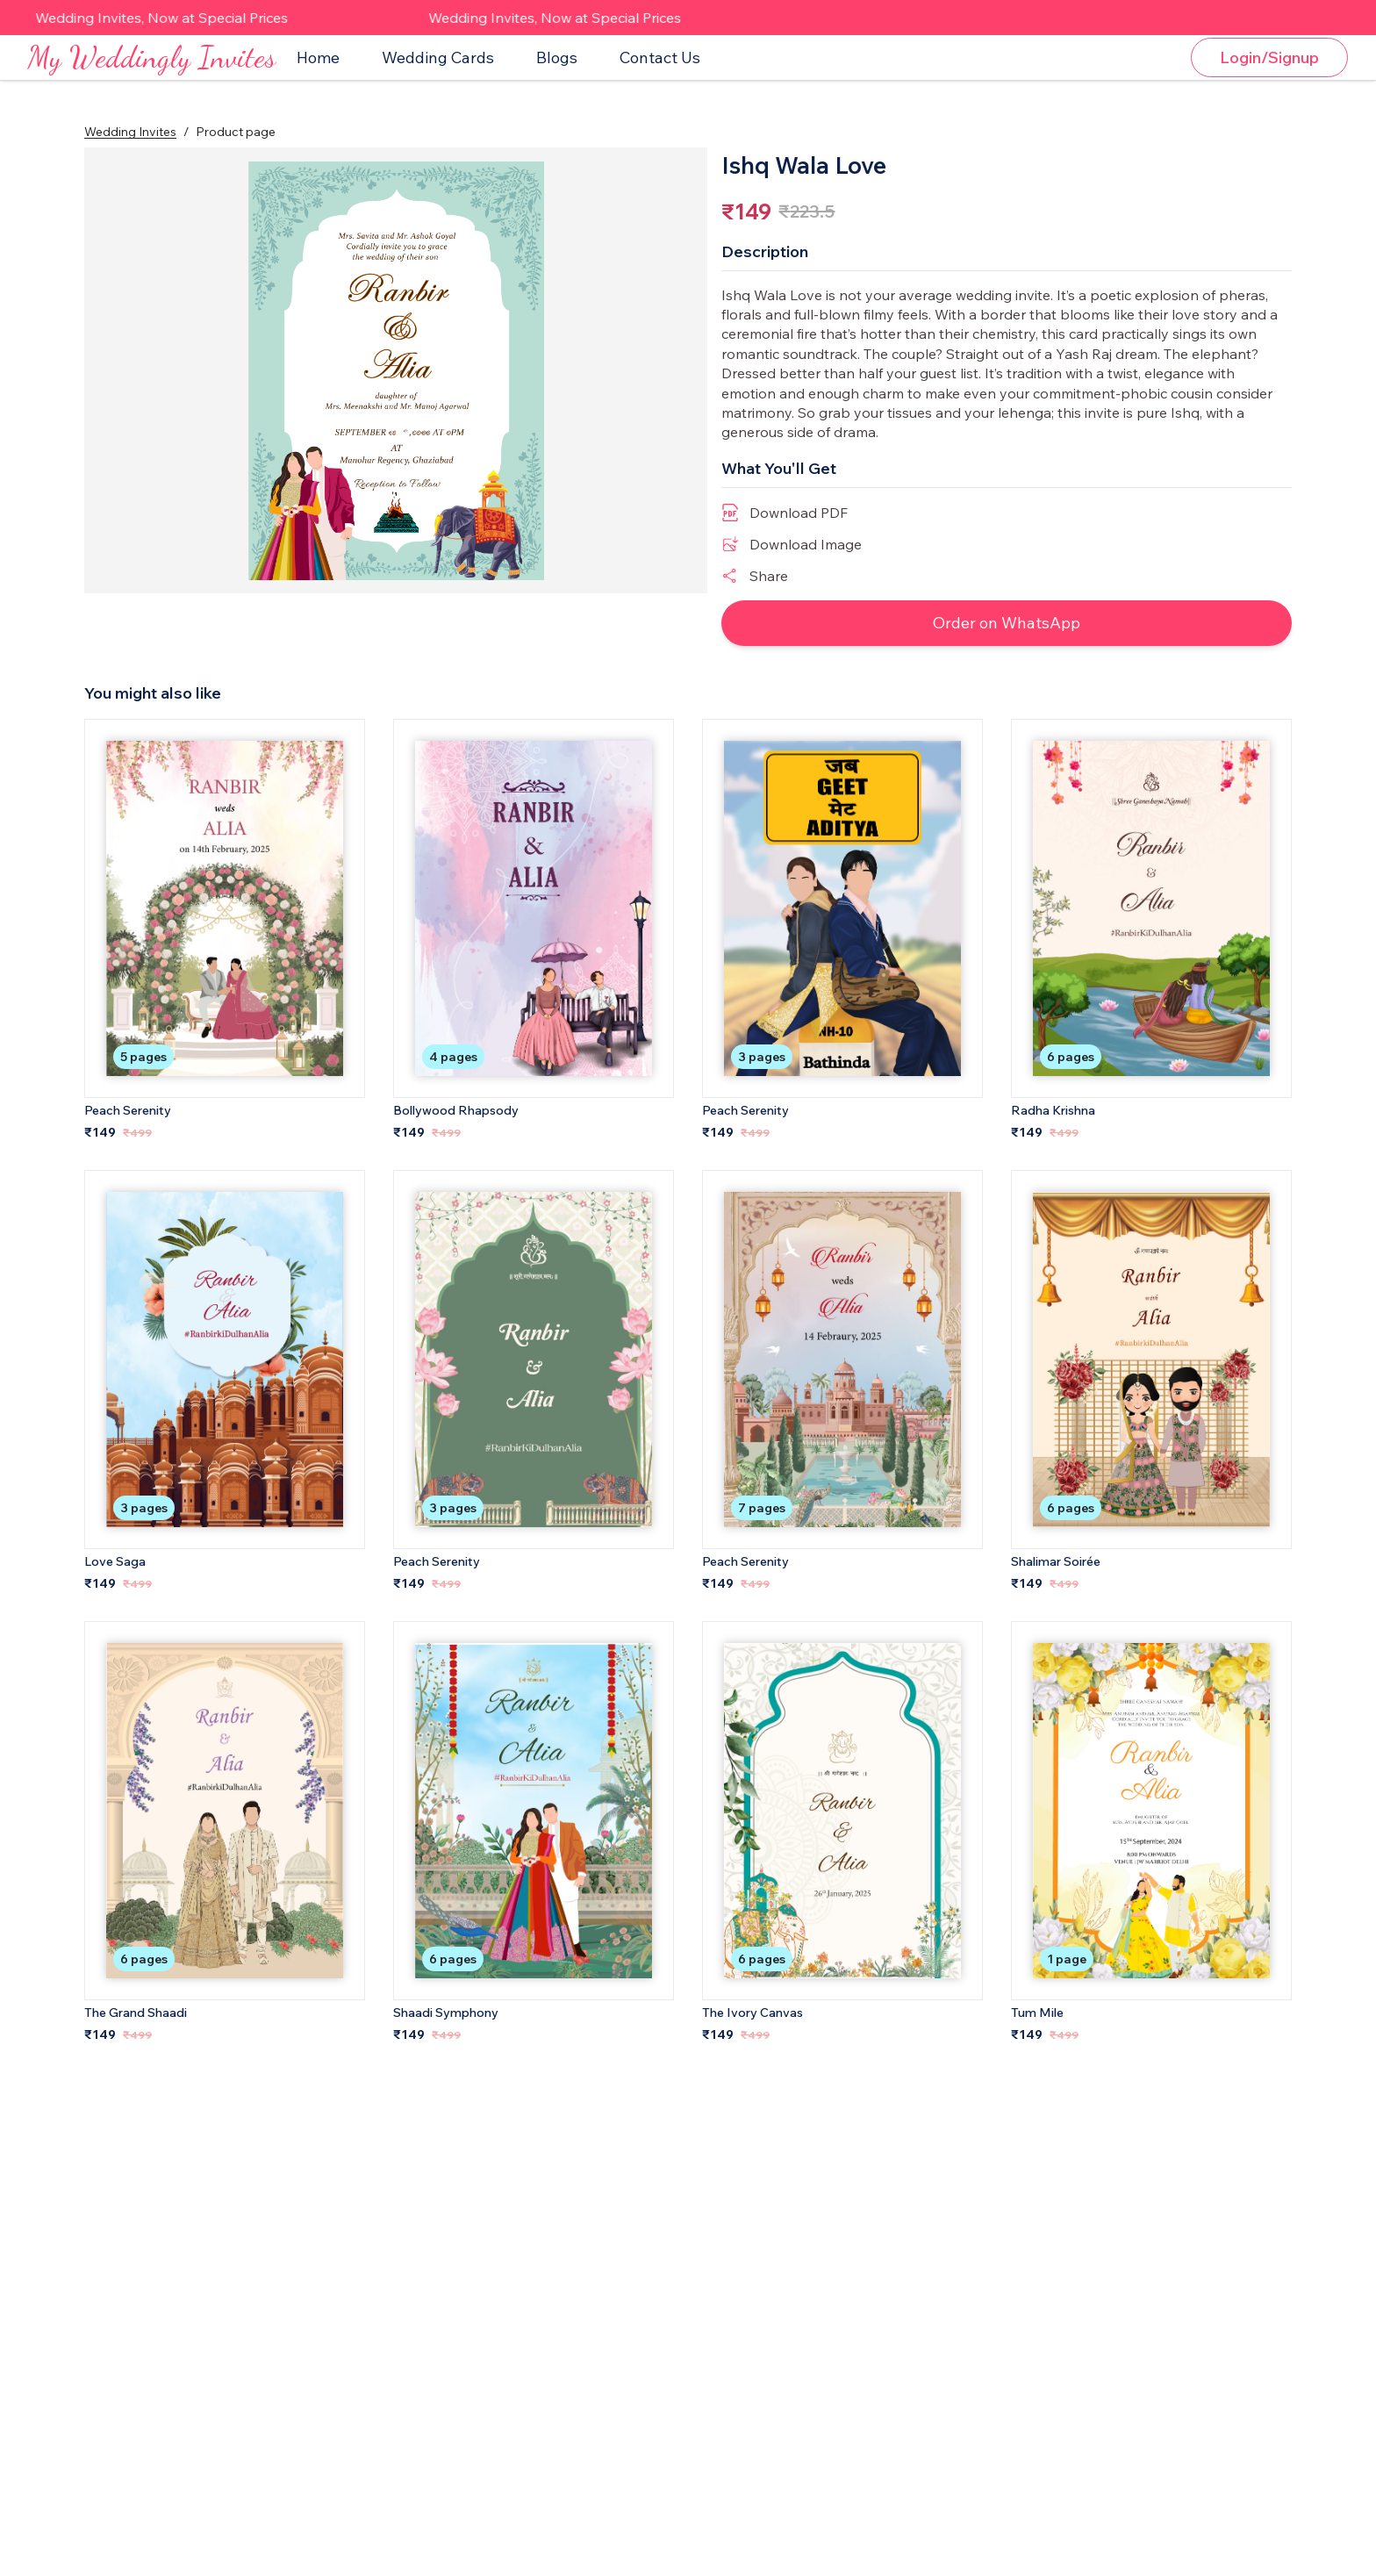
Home (318, 71)
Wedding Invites (130, 157)
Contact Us (660, 71)
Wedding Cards (438, 71)
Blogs (556, 71)
